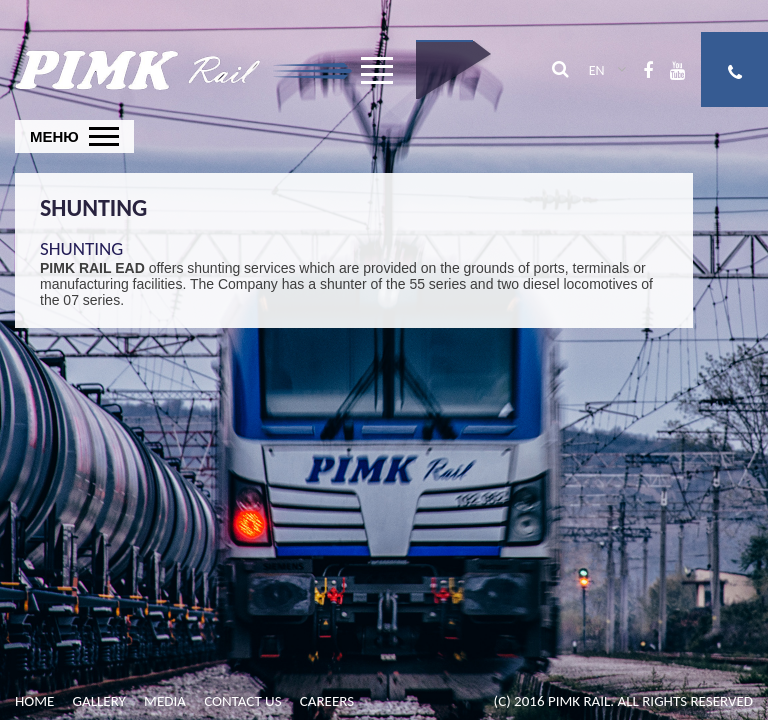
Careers (327, 701)
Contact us (242, 701)
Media (165, 701)
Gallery (99, 701)
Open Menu (377, 77)
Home (34, 701)
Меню (54, 136)
